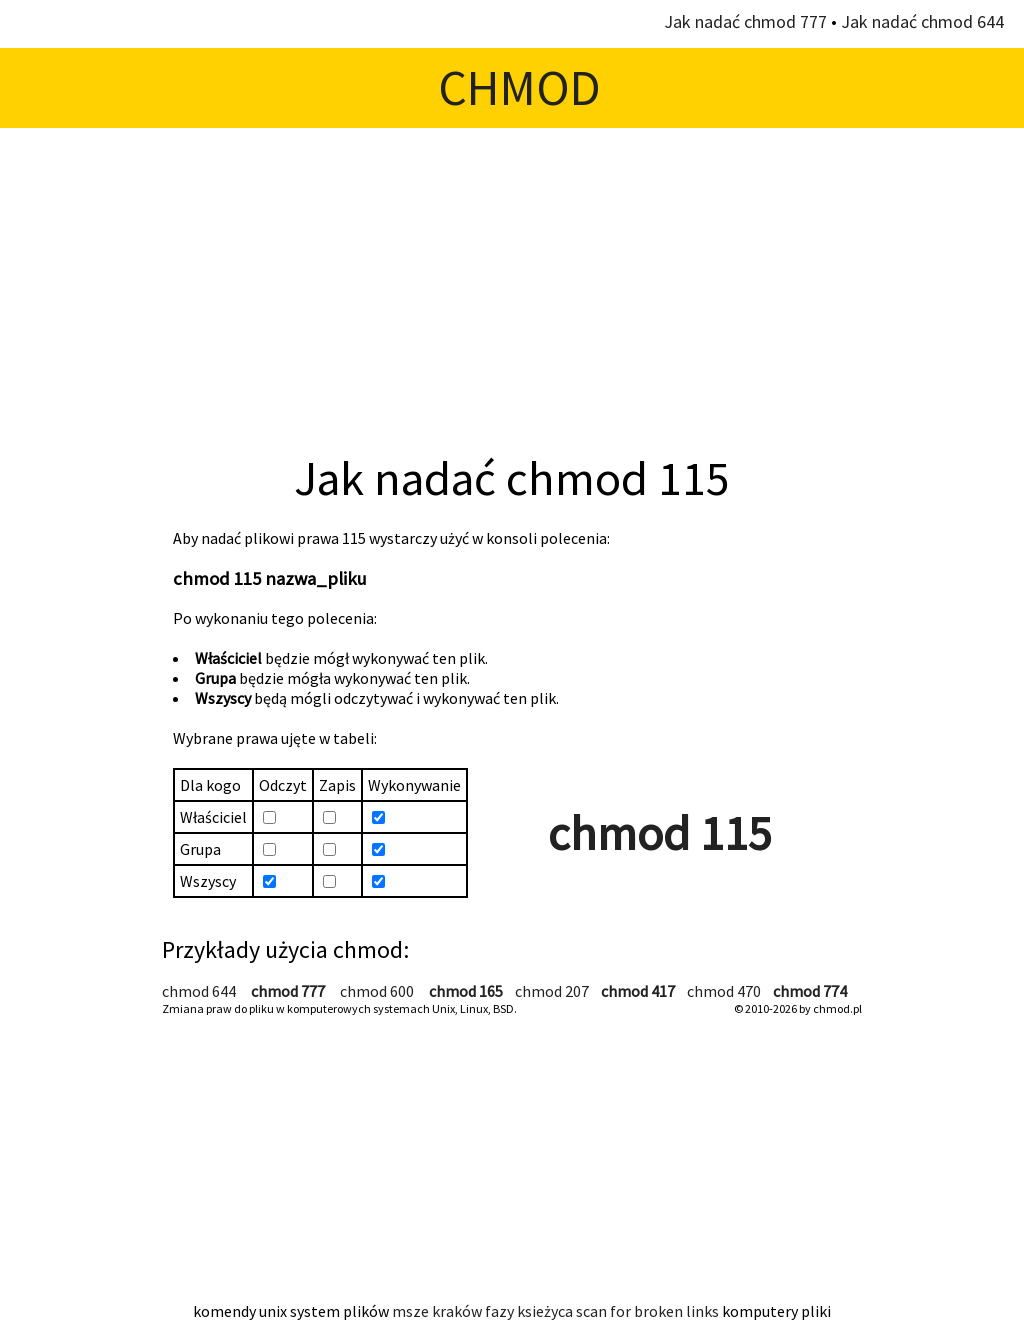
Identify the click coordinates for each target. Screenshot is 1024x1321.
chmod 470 (724, 991)
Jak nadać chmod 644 (922, 21)
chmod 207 (552, 991)
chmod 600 (377, 991)
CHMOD (519, 87)
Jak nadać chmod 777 (745, 21)
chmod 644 (199, 991)
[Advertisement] (512, 288)
